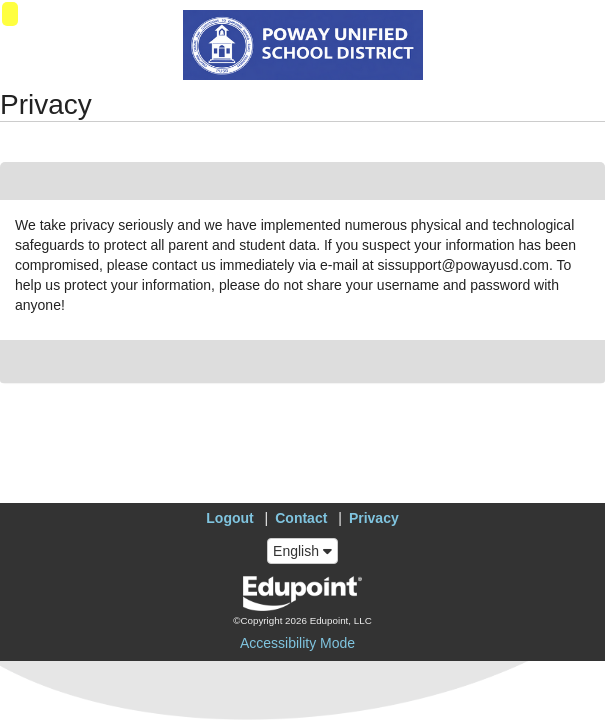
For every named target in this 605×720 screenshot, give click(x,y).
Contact (301, 518)
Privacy (374, 518)
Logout (229, 518)
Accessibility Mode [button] (297, 643)
